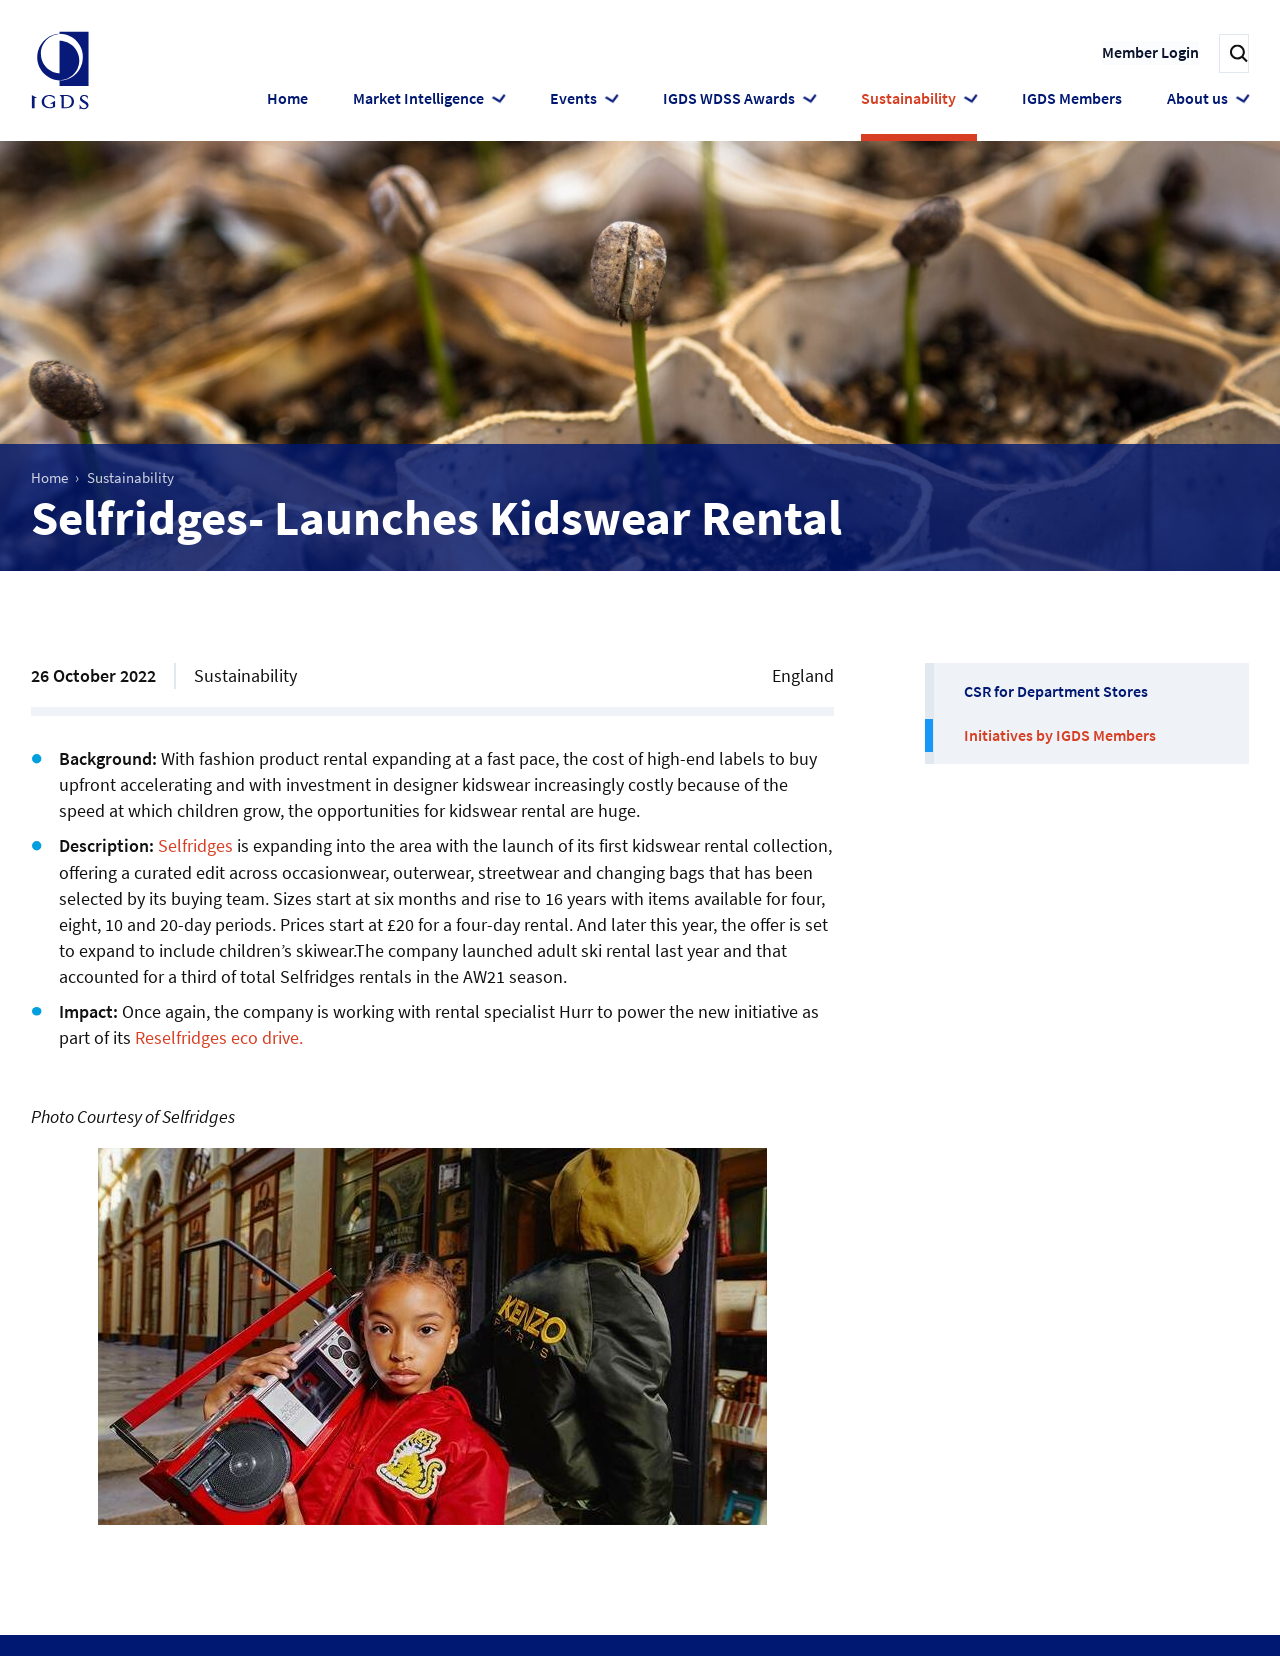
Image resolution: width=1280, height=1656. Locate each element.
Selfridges (195, 845)
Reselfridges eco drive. (219, 1037)
